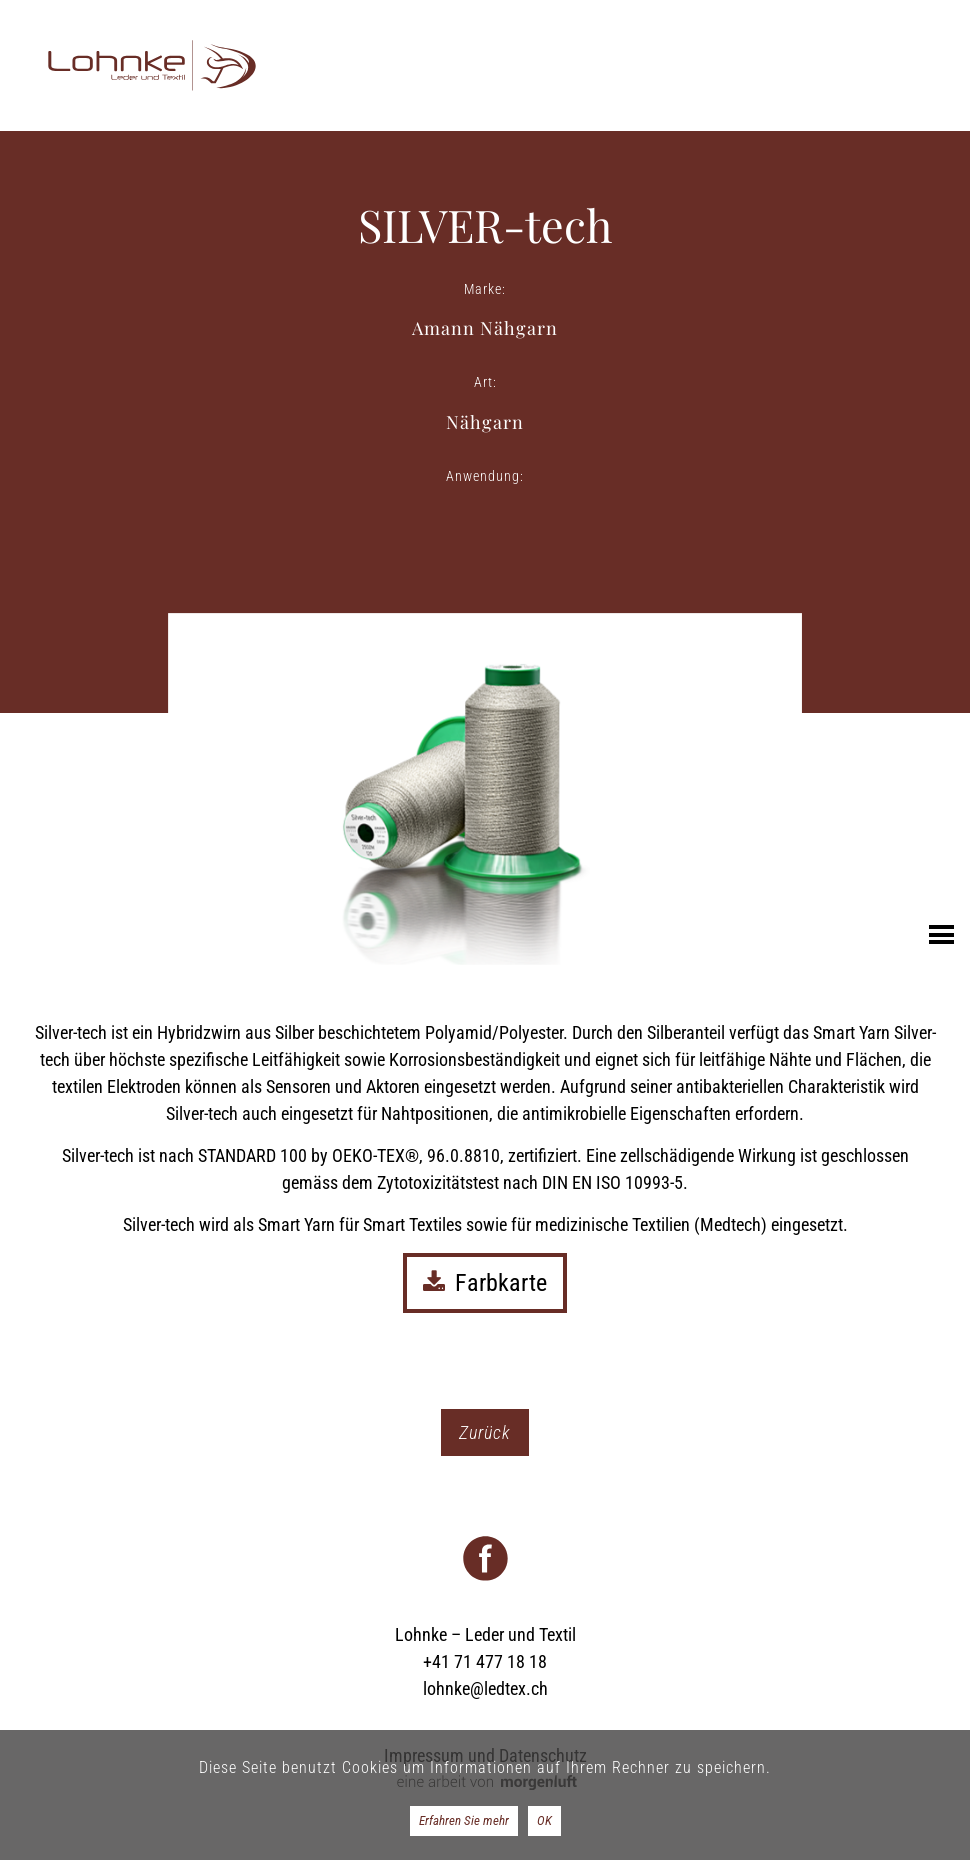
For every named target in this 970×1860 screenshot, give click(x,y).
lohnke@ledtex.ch (485, 1688)
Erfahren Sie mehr (464, 1820)
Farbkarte (485, 1283)
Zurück (485, 1432)
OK (544, 1820)
